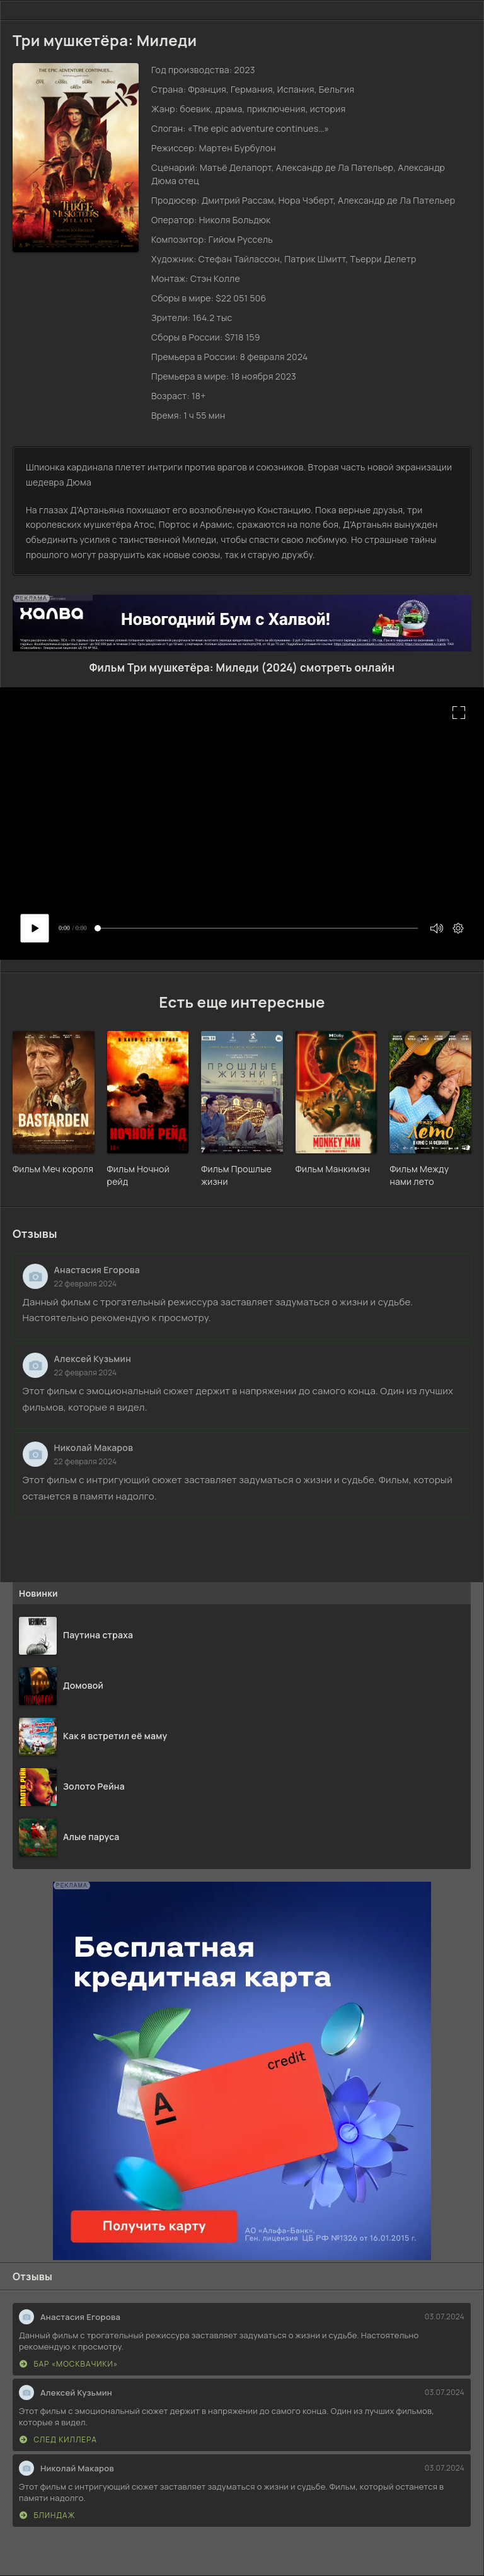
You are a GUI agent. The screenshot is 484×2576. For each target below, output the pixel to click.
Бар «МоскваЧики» (69, 2363)
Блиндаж (47, 2515)
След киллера (58, 2439)
